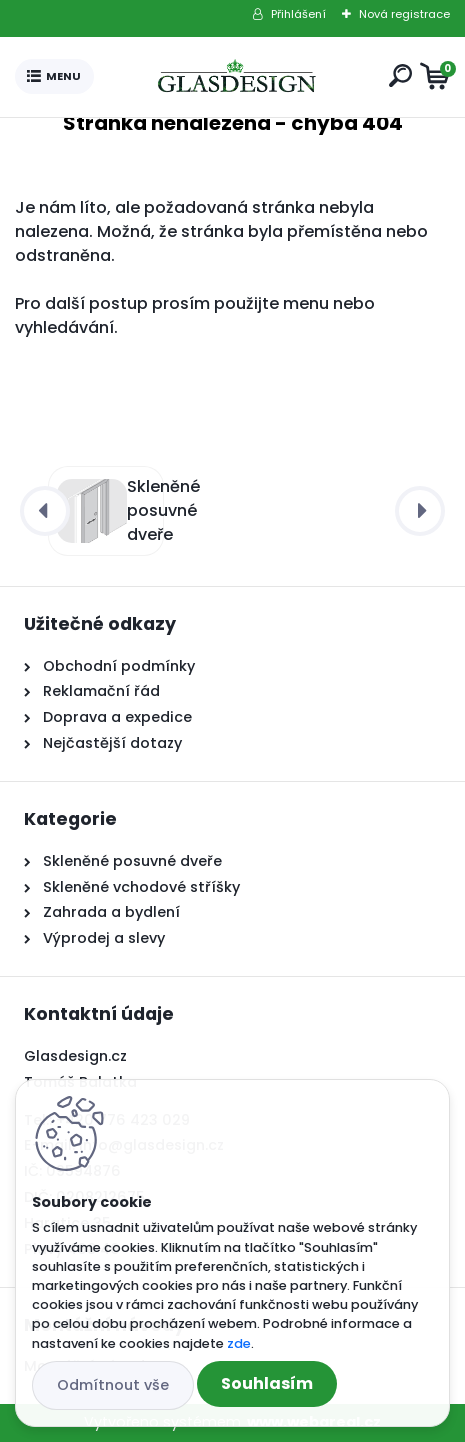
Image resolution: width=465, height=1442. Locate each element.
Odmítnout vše (113, 1385)
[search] (400, 75)
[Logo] (237, 77)
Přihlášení (298, 14)
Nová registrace (404, 14)
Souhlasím (267, 1383)
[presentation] (45, 511)
